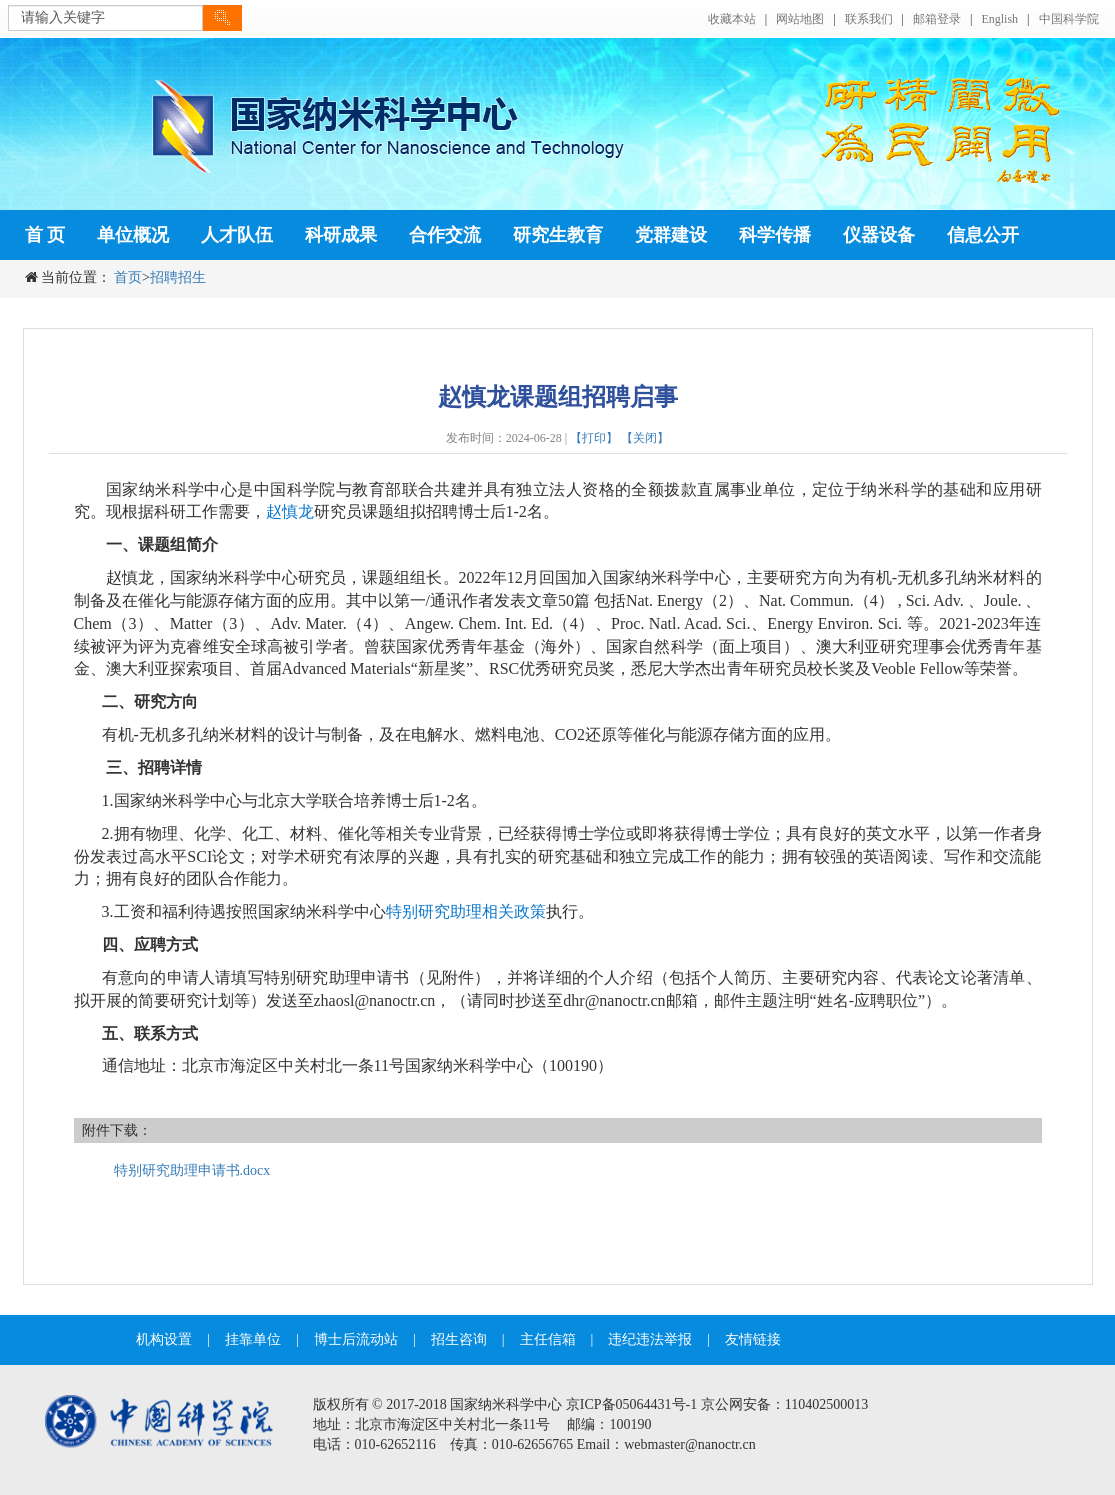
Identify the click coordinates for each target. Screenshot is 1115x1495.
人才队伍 (237, 235)
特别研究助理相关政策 (466, 911)
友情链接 (753, 1339)
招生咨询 (459, 1339)
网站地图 (800, 19)
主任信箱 (548, 1339)
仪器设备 (879, 235)
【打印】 (594, 438)
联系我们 (869, 19)
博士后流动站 (356, 1339)
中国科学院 (1069, 19)
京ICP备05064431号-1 (631, 1404)
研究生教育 (558, 235)
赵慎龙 (290, 511)
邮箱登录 (937, 19)
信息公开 (983, 235)
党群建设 (671, 235)
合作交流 (445, 235)
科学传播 (775, 235)
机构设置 (164, 1339)
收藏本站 (732, 19)
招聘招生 (178, 277)
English (999, 19)
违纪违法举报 (650, 1339)
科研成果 (341, 235)
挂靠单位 (253, 1339)
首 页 (45, 235)
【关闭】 (645, 438)
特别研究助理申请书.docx (192, 1170)
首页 (128, 277)
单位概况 (133, 235)
